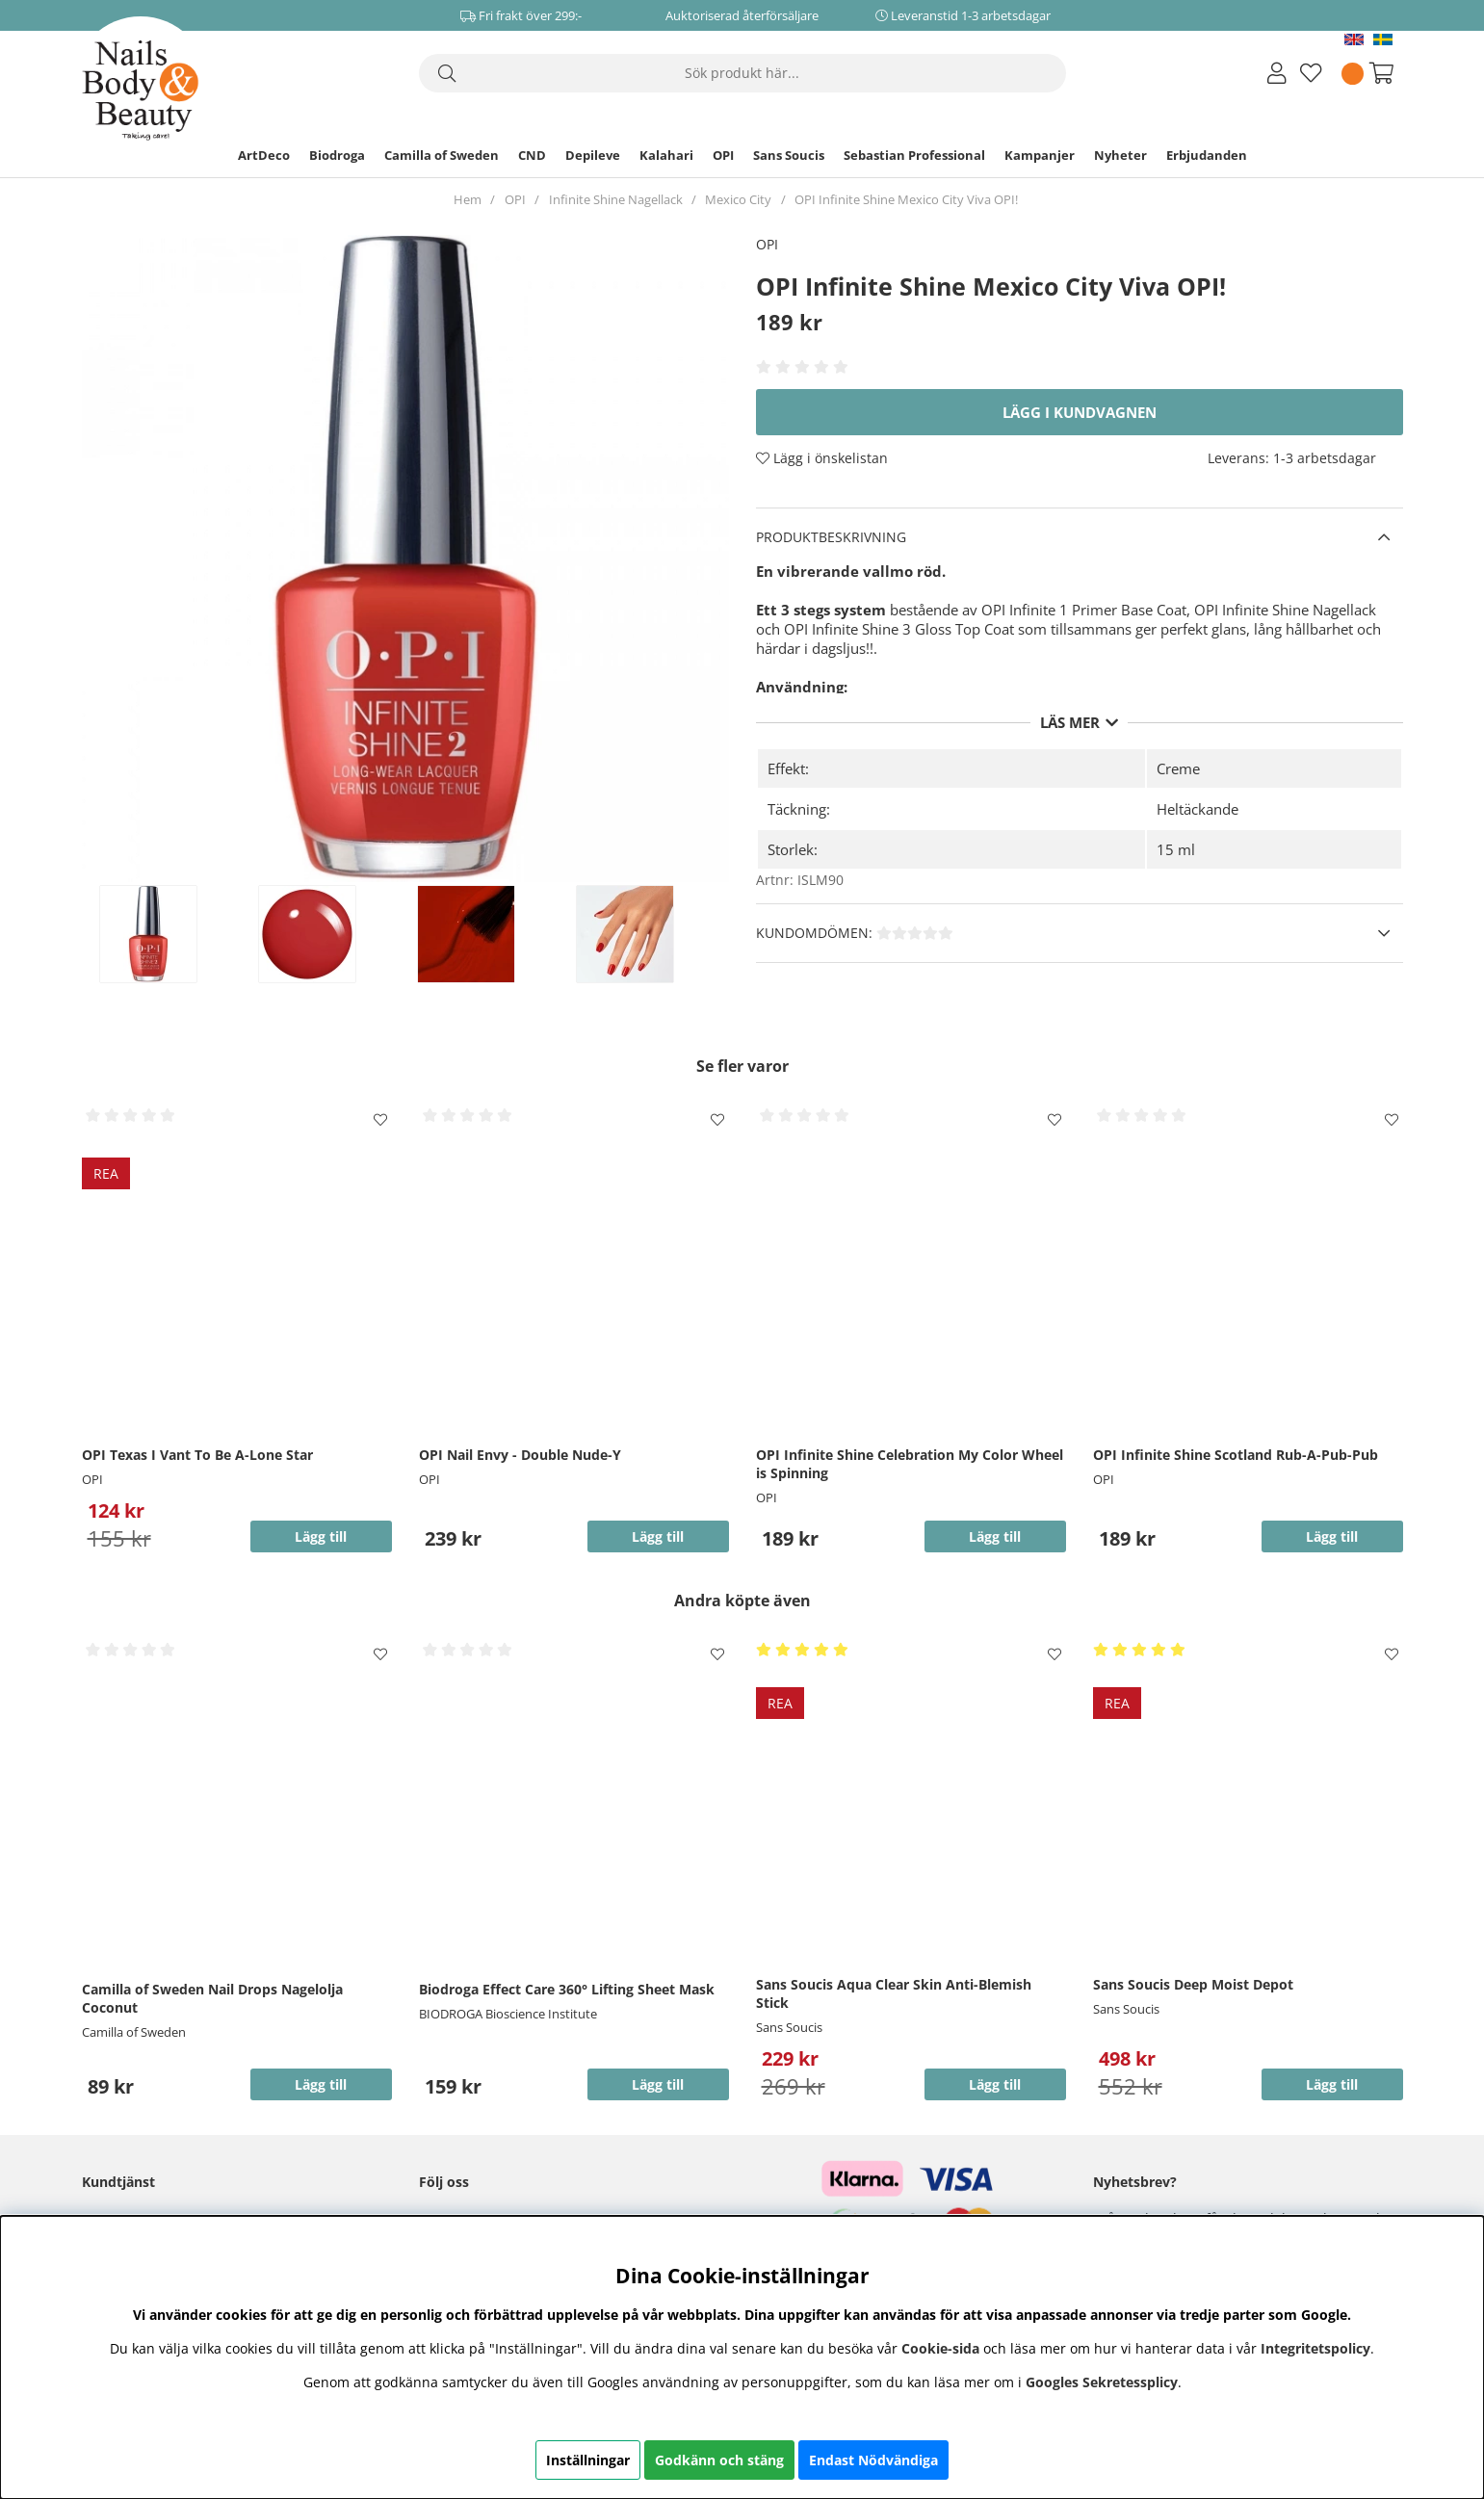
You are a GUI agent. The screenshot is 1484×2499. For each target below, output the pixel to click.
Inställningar (588, 2460)
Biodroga (337, 155)
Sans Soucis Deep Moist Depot (1193, 1984)
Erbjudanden (1206, 155)
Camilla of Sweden (441, 155)
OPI (723, 155)
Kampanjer (1039, 155)
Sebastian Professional (914, 155)
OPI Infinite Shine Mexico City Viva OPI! (906, 199)
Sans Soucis (788, 155)
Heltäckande (1197, 809)
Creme (1178, 768)
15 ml (1176, 849)
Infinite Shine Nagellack (616, 199)
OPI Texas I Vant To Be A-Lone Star (197, 1454)
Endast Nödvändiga (873, 2460)
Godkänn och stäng (719, 2460)
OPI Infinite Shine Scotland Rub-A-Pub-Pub (1235, 1454)
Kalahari (666, 155)
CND (532, 155)
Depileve (592, 155)
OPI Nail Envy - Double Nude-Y (520, 1454)
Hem (468, 199)
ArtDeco (264, 155)
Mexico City (738, 199)
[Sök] (742, 73)
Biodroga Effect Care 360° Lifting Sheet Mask (567, 1989)
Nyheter (1120, 155)
